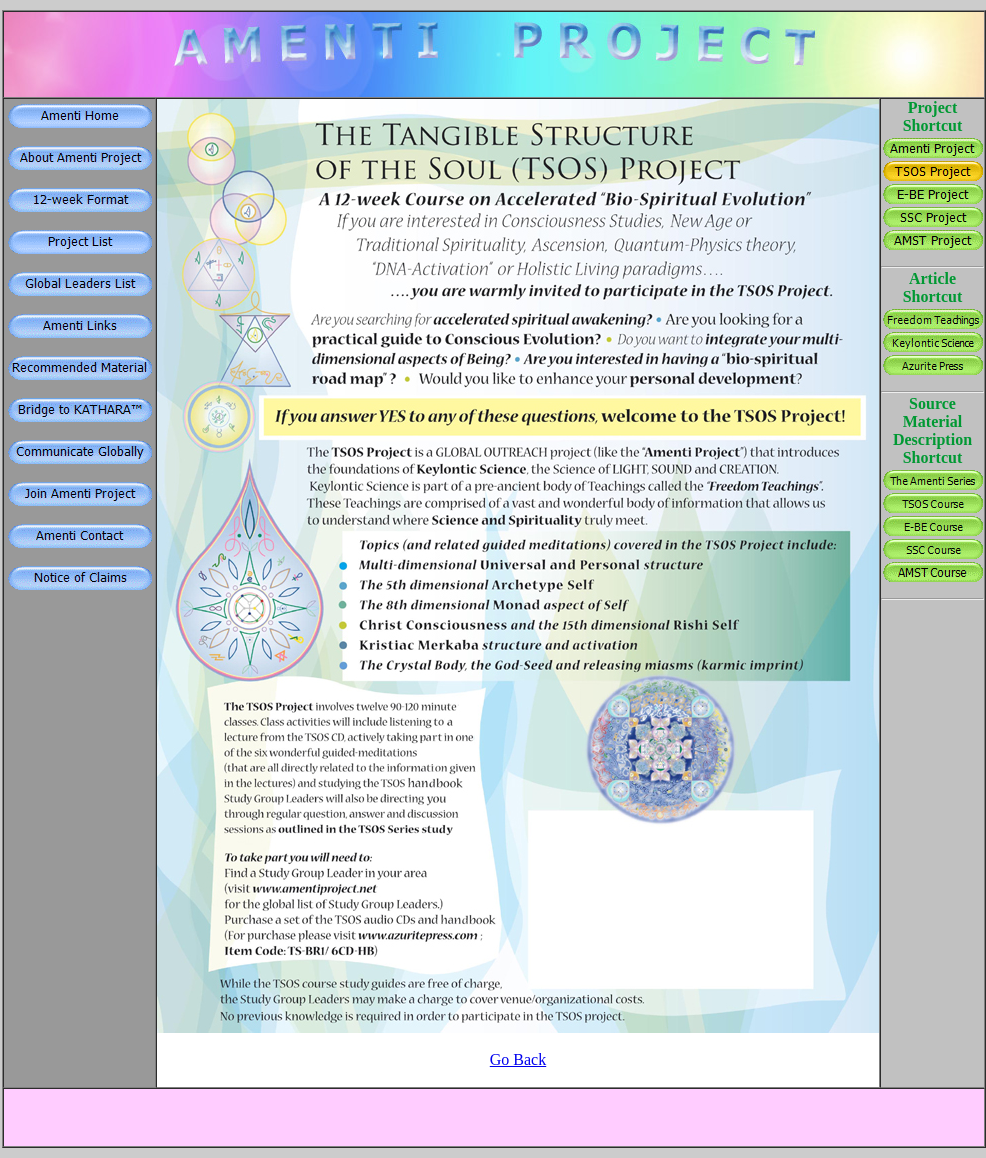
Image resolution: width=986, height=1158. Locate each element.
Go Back (518, 1059)
